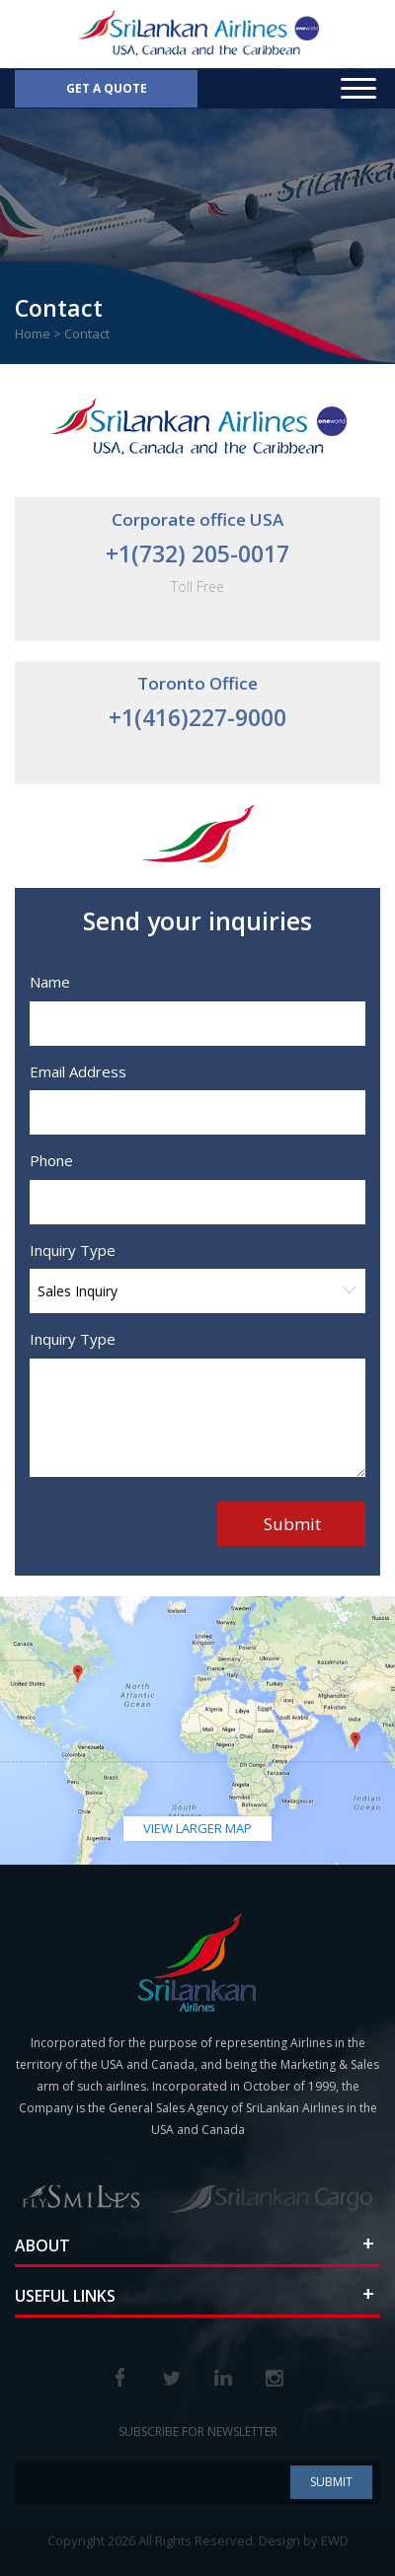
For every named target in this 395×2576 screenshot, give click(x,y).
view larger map (197, 1828)
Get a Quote (106, 88)
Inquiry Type (65, 1250)
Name (42, 982)
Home (32, 333)
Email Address (70, 1071)
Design (279, 2540)
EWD (335, 2540)
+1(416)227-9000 (197, 717)
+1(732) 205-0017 (197, 553)
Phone (43, 1160)
